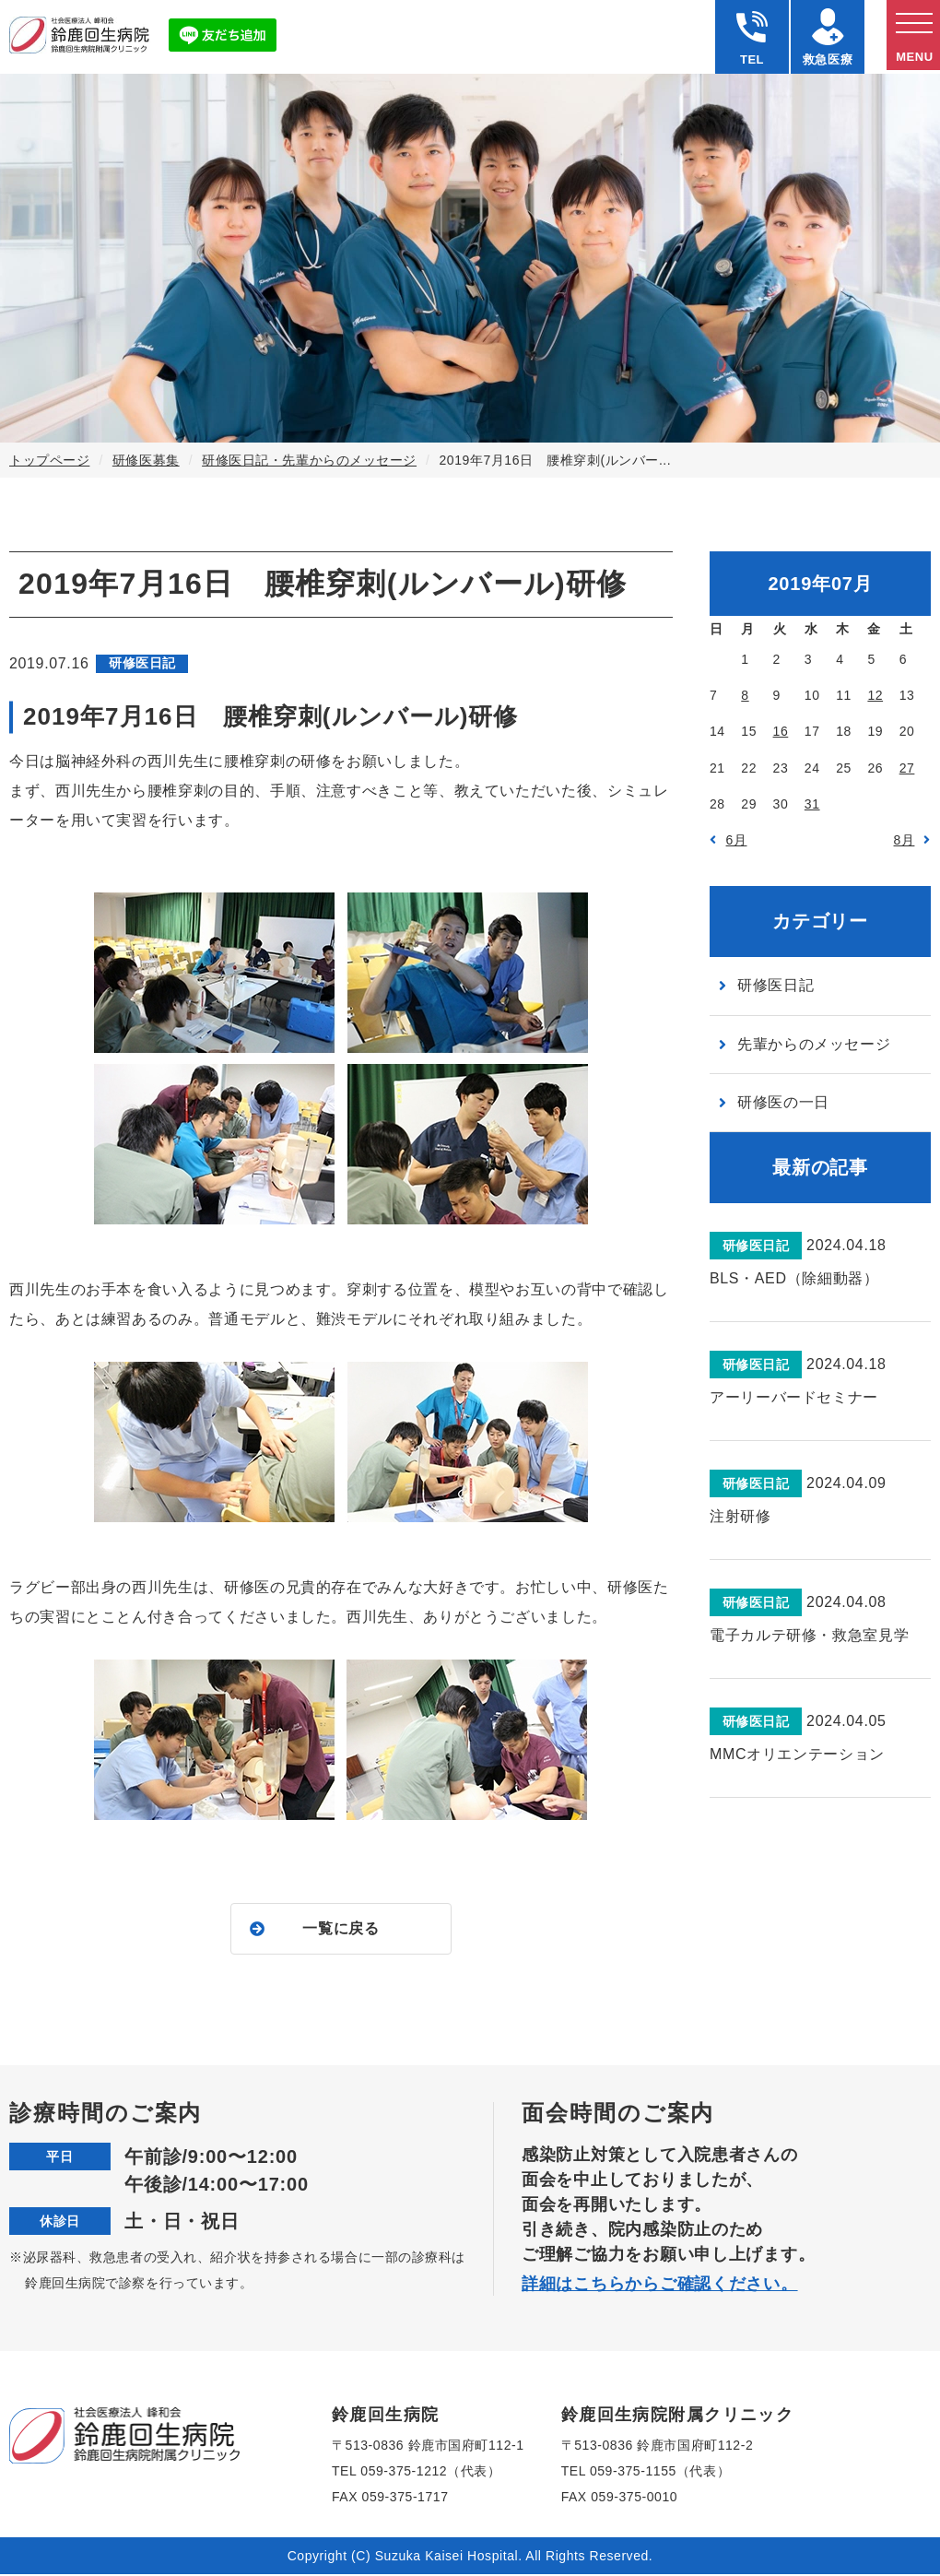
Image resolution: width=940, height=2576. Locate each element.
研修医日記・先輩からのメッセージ (309, 460)
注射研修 (740, 1516)
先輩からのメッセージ (813, 1044)
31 (812, 804)
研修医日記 (775, 985)
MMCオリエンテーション (797, 1754)
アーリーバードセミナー (794, 1397)
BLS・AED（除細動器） (794, 1278)
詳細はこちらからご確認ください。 (660, 2285)
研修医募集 (146, 460)
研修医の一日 (783, 1102)
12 (875, 695)
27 (907, 768)
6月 (736, 840)
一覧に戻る (340, 1929)
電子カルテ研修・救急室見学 (809, 1635)
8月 (904, 840)
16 (781, 731)
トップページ (49, 460)
